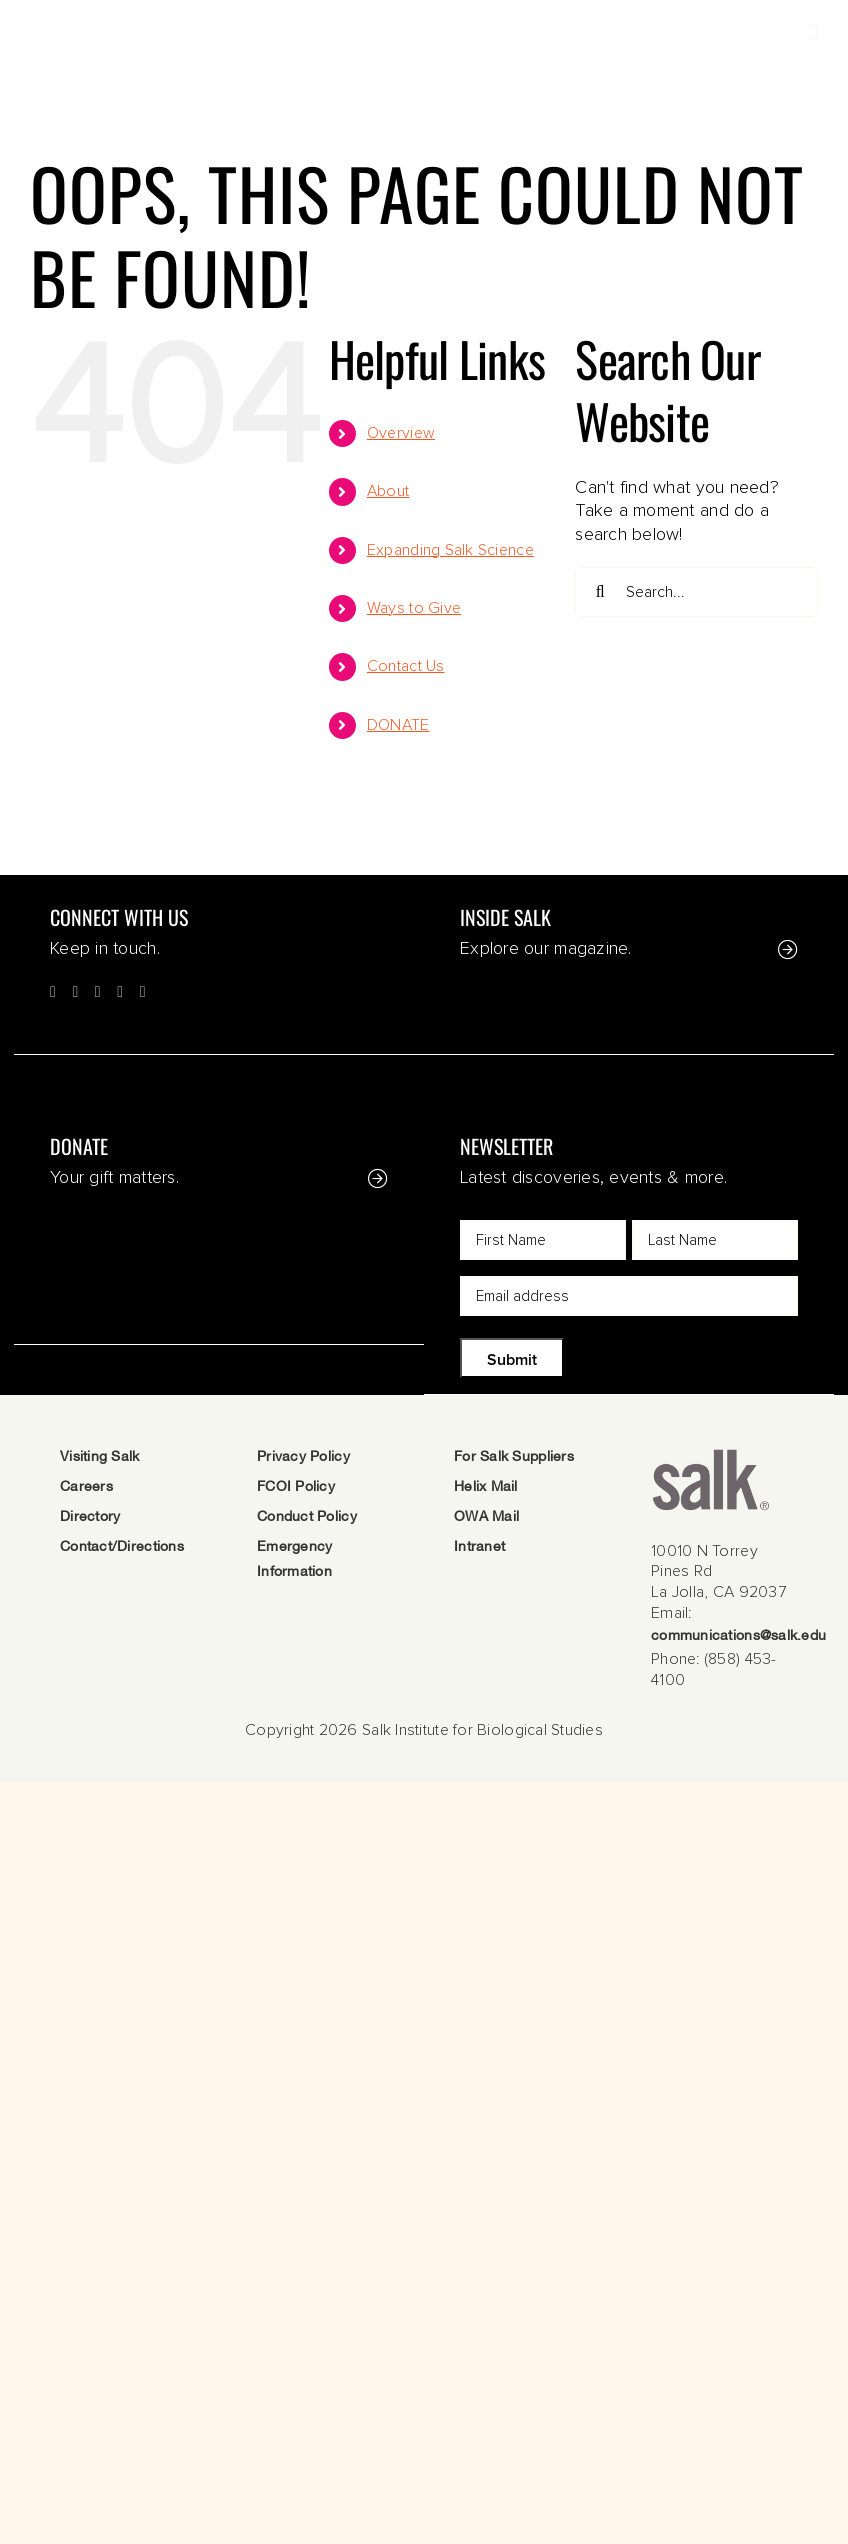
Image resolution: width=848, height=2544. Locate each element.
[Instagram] (98, 992)
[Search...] (696, 592)
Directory (90, 1517)
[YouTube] (120, 992)
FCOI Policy (296, 1487)
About (388, 491)
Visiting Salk (100, 1457)
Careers (86, 1487)
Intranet (479, 1547)
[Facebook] (53, 992)
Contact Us (406, 666)
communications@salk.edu (738, 1636)
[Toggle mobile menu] (814, 32)
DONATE (398, 725)
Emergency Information (294, 1560)
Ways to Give (414, 608)
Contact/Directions (122, 1547)
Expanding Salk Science (450, 550)
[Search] (600, 592)
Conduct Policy (307, 1517)
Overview (401, 433)
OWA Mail (486, 1517)
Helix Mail (486, 1487)
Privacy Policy (303, 1457)
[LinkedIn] (143, 992)
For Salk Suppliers (514, 1457)
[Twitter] (75, 992)
